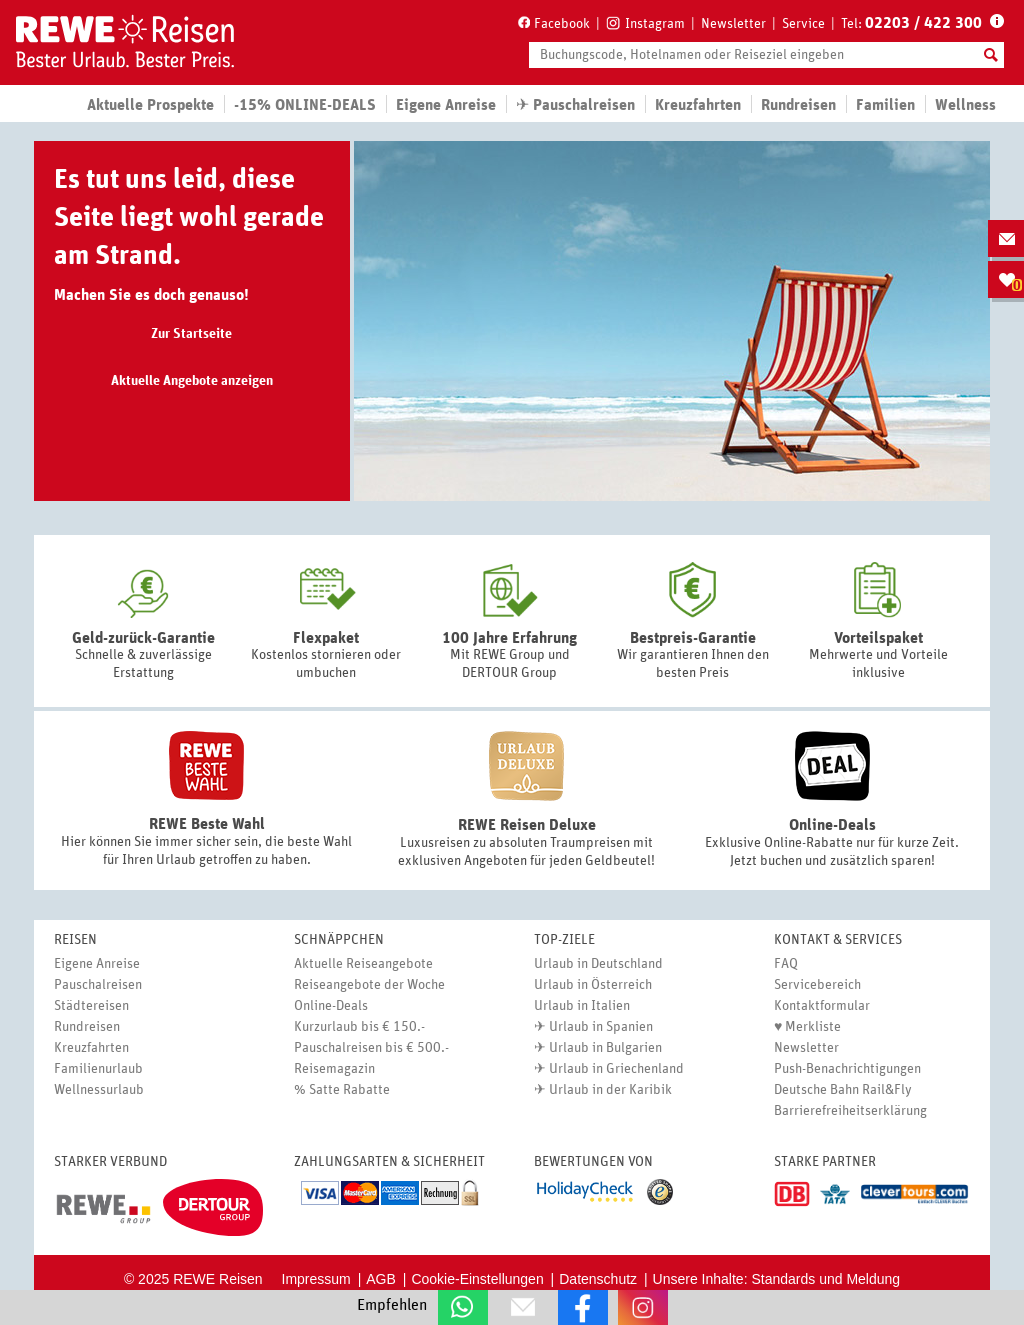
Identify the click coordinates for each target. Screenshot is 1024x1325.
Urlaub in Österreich (593, 985)
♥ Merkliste (807, 1027)
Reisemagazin (334, 1069)
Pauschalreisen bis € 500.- (371, 1048)
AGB (381, 1279)
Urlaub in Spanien (601, 1027)
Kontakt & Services (838, 940)
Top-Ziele (564, 940)
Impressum (316, 1279)
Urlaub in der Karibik (610, 1090)
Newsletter (733, 24)
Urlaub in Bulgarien (605, 1048)
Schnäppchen (339, 940)
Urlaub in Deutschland (598, 964)
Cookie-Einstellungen (477, 1279)
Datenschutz (598, 1279)
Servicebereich (817, 985)
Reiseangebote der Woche (369, 985)
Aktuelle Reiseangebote (363, 964)
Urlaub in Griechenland (616, 1069)
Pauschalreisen (98, 985)
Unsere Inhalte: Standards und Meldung (777, 1279)
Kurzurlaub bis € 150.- (359, 1027)
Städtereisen (91, 1006)
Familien (885, 105)
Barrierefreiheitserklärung (850, 1111)
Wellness (965, 105)
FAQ (786, 964)
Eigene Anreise (97, 964)
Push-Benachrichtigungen (847, 1069)
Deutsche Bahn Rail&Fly (843, 1090)
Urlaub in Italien (582, 1006)
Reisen (75, 940)
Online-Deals (331, 1006)
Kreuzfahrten (698, 105)
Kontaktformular (822, 1006)
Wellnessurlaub (99, 1090)
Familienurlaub (98, 1069)
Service (803, 24)
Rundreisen (87, 1027)
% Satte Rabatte (342, 1090)
